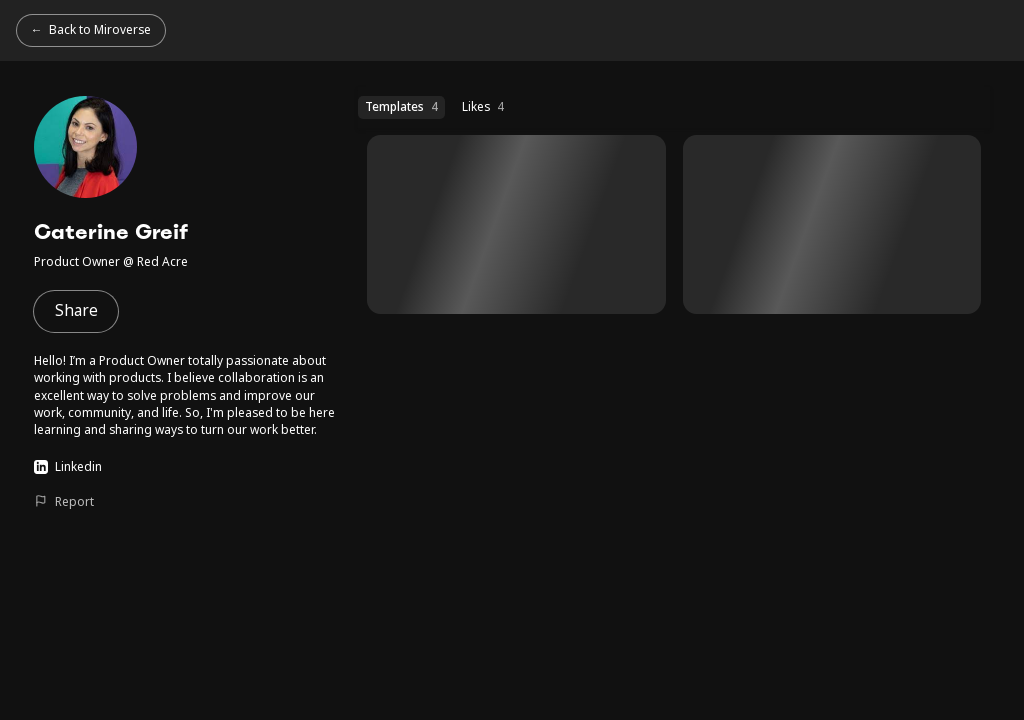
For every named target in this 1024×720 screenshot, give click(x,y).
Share (76, 310)
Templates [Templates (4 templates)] (401, 106)
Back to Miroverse (100, 29)
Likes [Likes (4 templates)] (483, 106)
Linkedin (67, 466)
